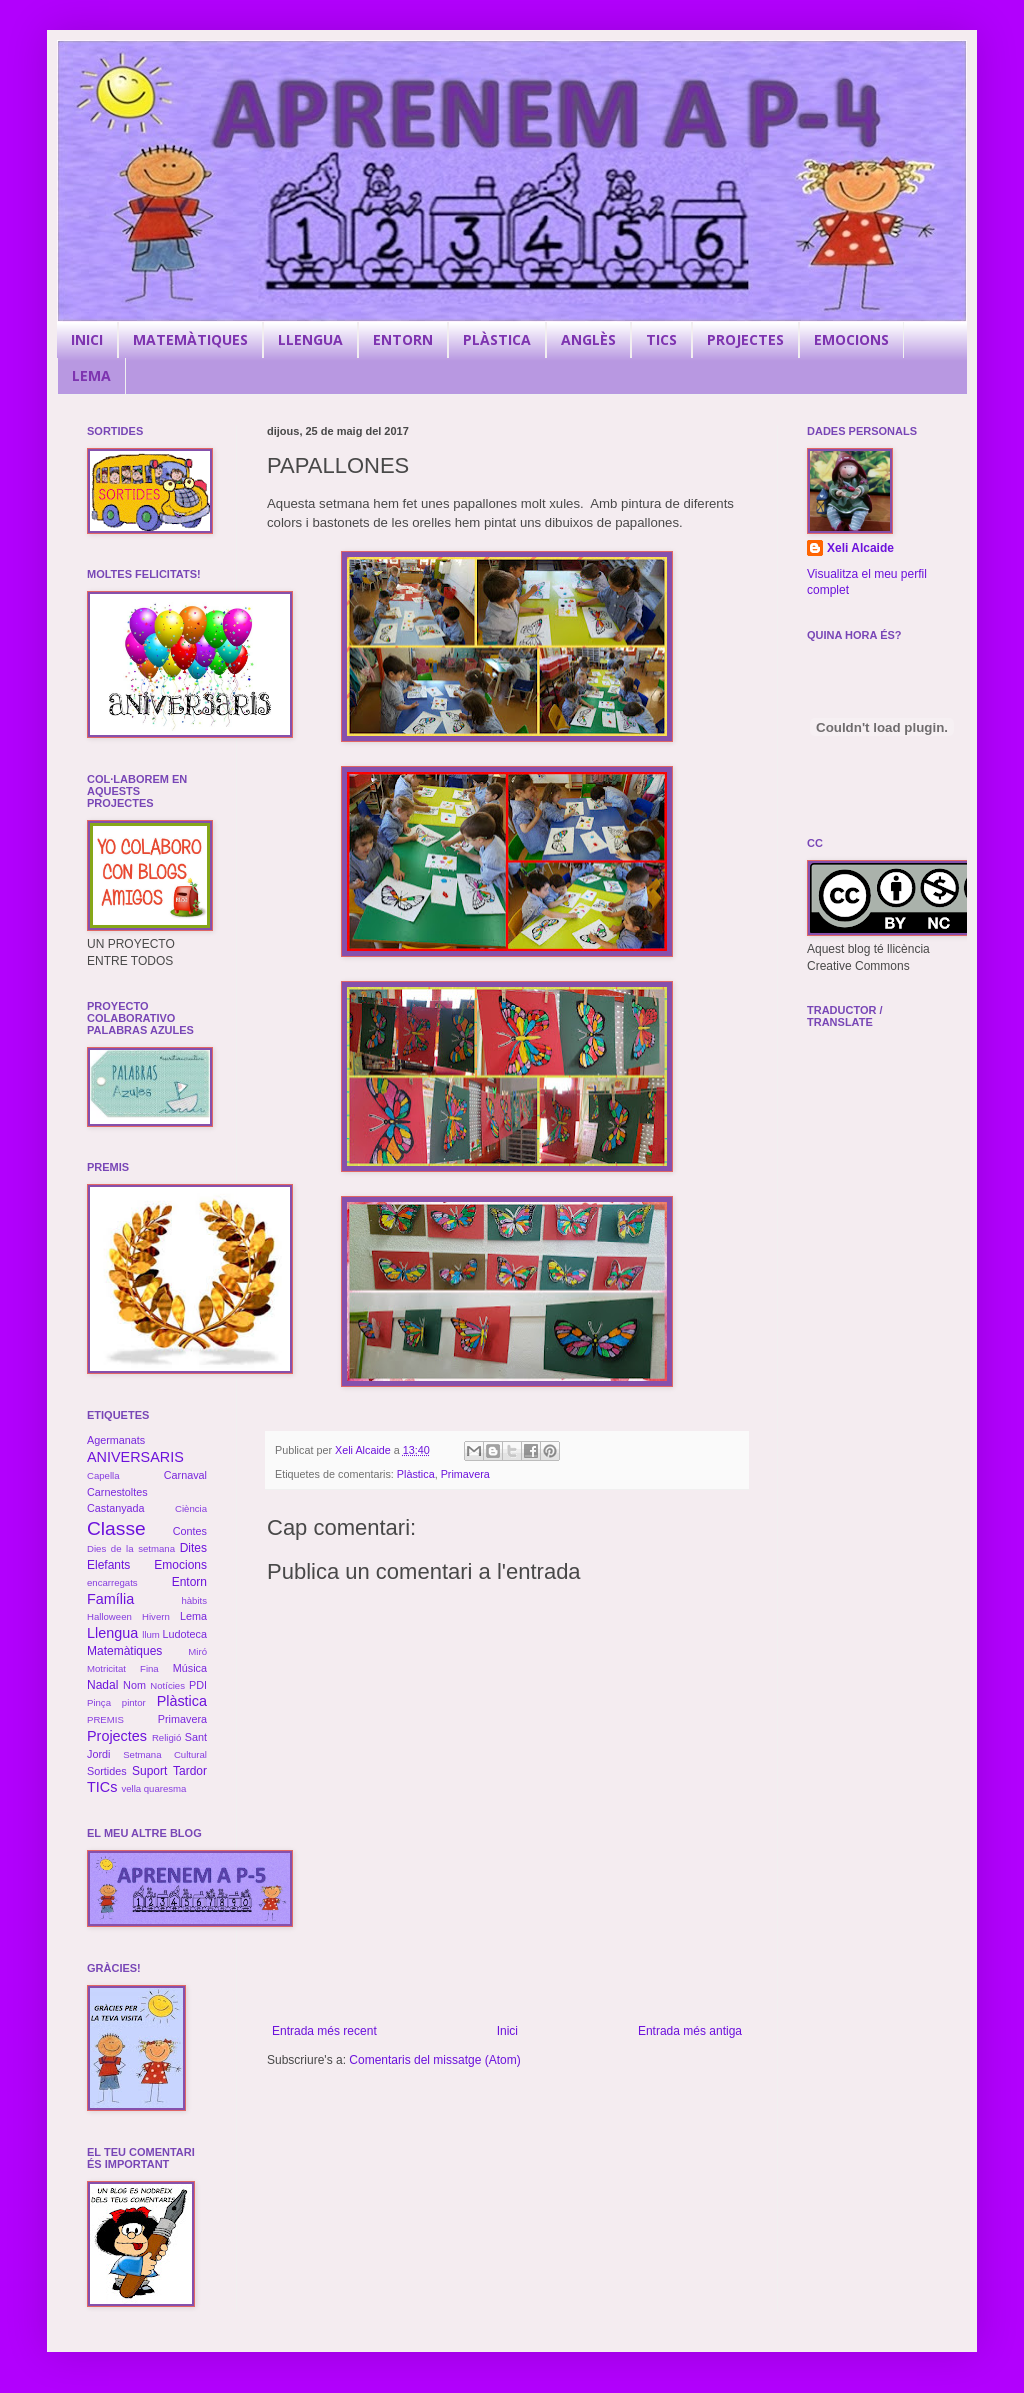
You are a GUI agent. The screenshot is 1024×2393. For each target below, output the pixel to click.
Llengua (112, 1633)
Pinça (99, 1702)
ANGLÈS (588, 339)
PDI (198, 1685)
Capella (103, 1475)
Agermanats (116, 1440)
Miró (197, 1651)
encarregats (112, 1582)
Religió (166, 1737)
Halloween (109, 1616)
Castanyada (116, 1508)
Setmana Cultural (165, 1754)
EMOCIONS (851, 339)
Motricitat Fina (123, 1668)
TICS (661, 339)
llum (151, 1634)
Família (110, 1599)
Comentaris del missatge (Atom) (434, 2060)
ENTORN (403, 339)
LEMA (91, 375)
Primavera (465, 1474)
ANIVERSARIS (135, 1457)
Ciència (191, 1508)
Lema (193, 1616)
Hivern (156, 1616)
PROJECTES (745, 339)
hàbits (194, 1600)
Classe (116, 1528)
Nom (134, 1685)
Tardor (190, 1771)
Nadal (102, 1685)
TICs (102, 1787)
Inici (507, 2031)
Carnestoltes (117, 1492)
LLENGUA (310, 339)
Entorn (189, 1582)
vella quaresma (153, 1788)
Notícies (167, 1685)
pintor (134, 1702)
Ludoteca (185, 1634)
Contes (190, 1531)
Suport (149, 1771)
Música (190, 1668)
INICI (87, 339)
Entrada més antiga (690, 2031)
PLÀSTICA (497, 339)
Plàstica (416, 1474)
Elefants (108, 1565)
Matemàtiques (124, 1651)
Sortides (107, 1771)
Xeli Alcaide (860, 548)
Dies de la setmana (131, 1548)
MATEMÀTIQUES (190, 339)
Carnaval (185, 1475)
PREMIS (105, 1719)
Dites (193, 1548)
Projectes (117, 1736)
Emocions (180, 1565)
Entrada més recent (324, 2031)
